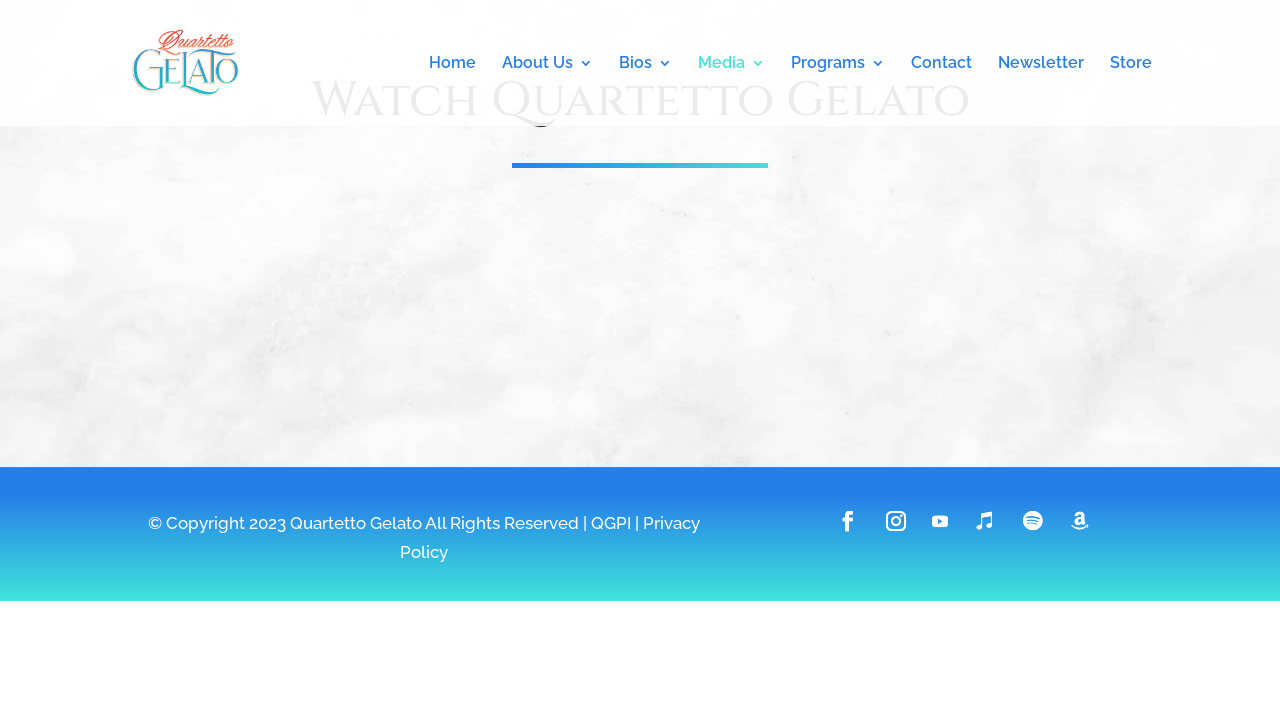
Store (1131, 64)
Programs (828, 64)
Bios (635, 64)
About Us (537, 64)
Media (721, 64)
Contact (941, 64)
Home (452, 64)
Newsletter (1041, 64)
